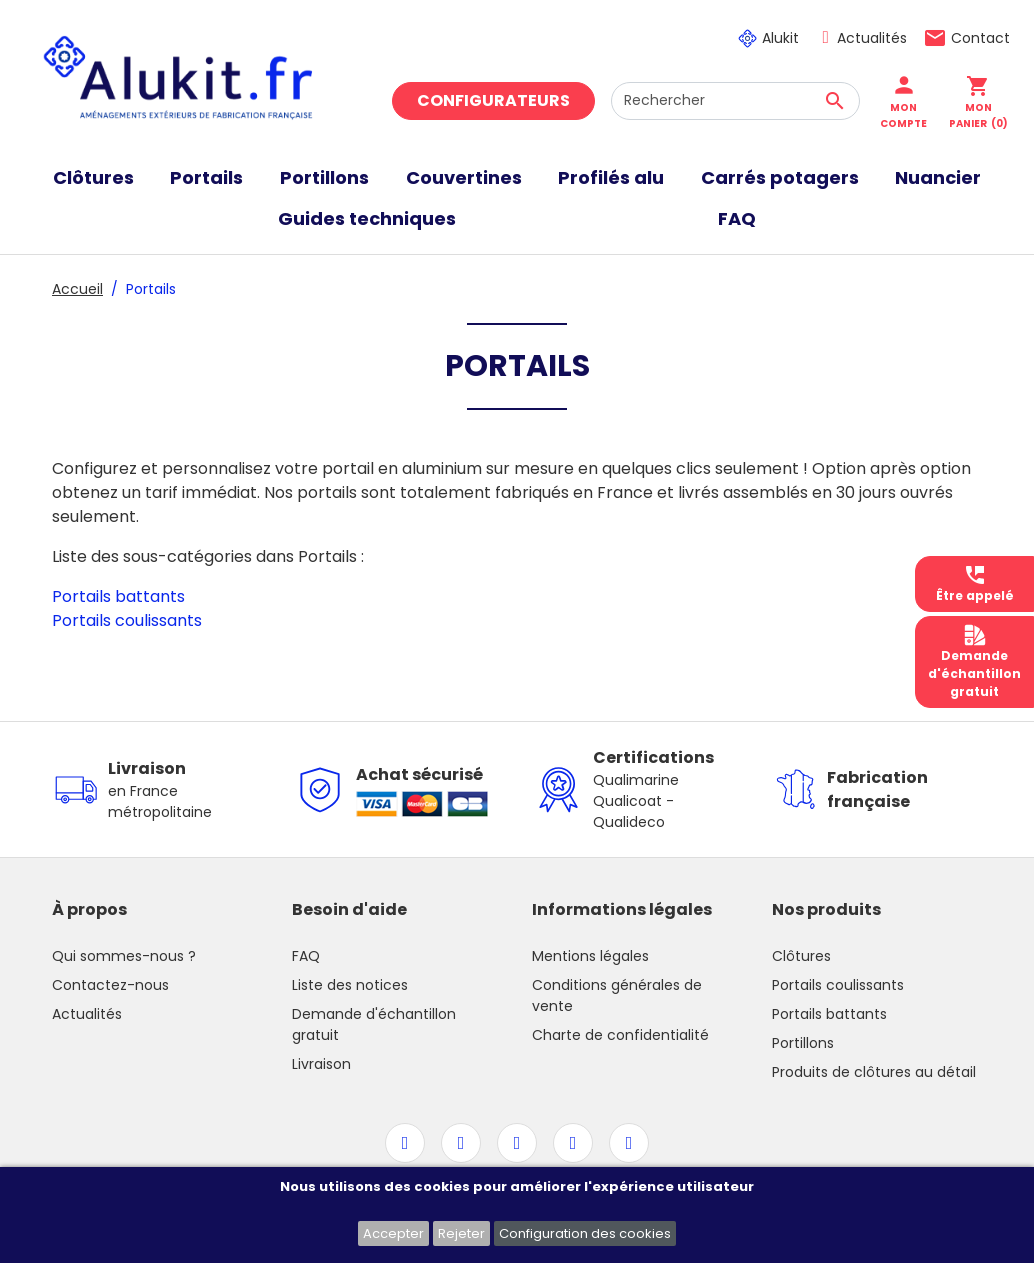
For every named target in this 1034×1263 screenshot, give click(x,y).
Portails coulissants (127, 620)
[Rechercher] (735, 101)
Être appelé (975, 583)
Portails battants (118, 596)
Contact (980, 38)
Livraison (321, 1064)
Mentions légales (590, 956)
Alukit (780, 38)
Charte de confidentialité (620, 1035)
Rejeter (461, 1233)
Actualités (872, 38)
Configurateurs (493, 100)
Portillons (803, 1043)
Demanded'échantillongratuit (974, 661)
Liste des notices (350, 985)
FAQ (306, 956)
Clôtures (801, 956)
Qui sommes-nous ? (124, 956)
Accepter (393, 1233)
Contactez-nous (110, 985)
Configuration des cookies (585, 1233)
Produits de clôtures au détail (874, 1072)
